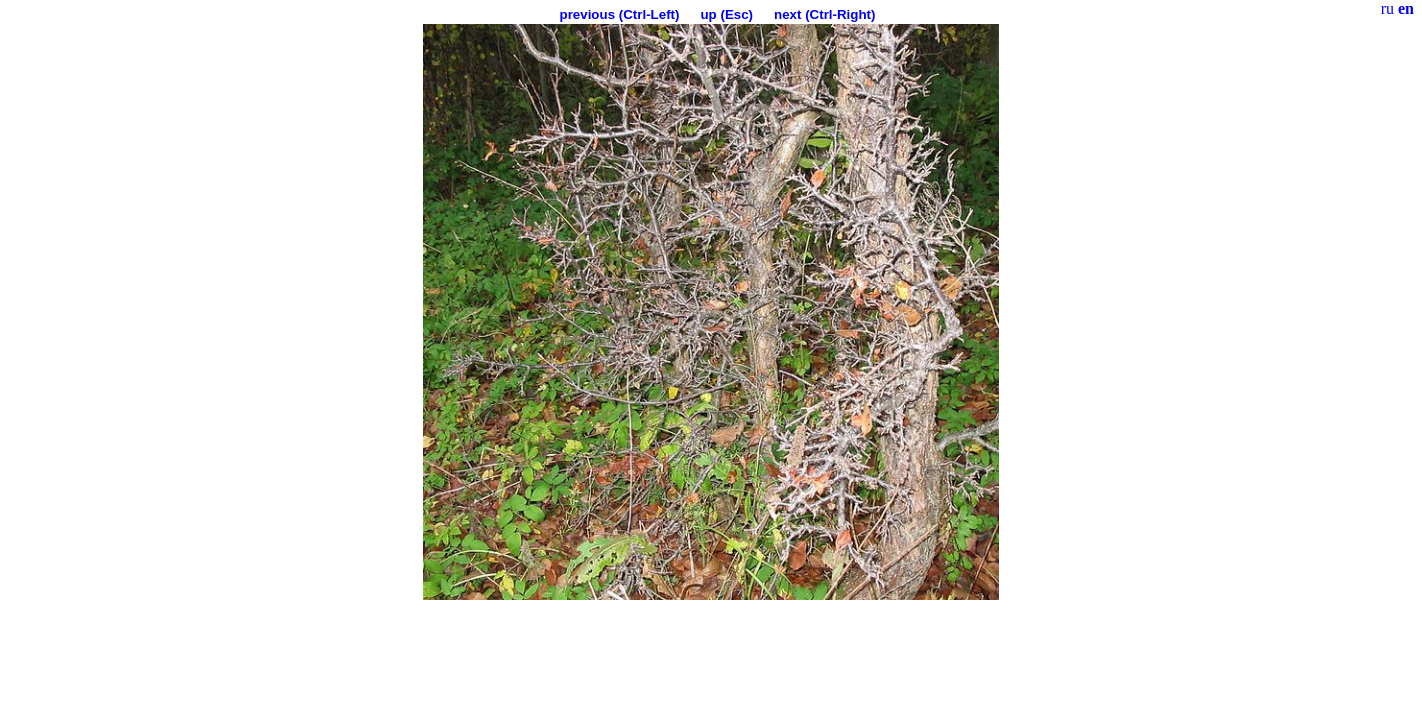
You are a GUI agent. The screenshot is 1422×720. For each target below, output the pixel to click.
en (1406, 8)
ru (1387, 8)
